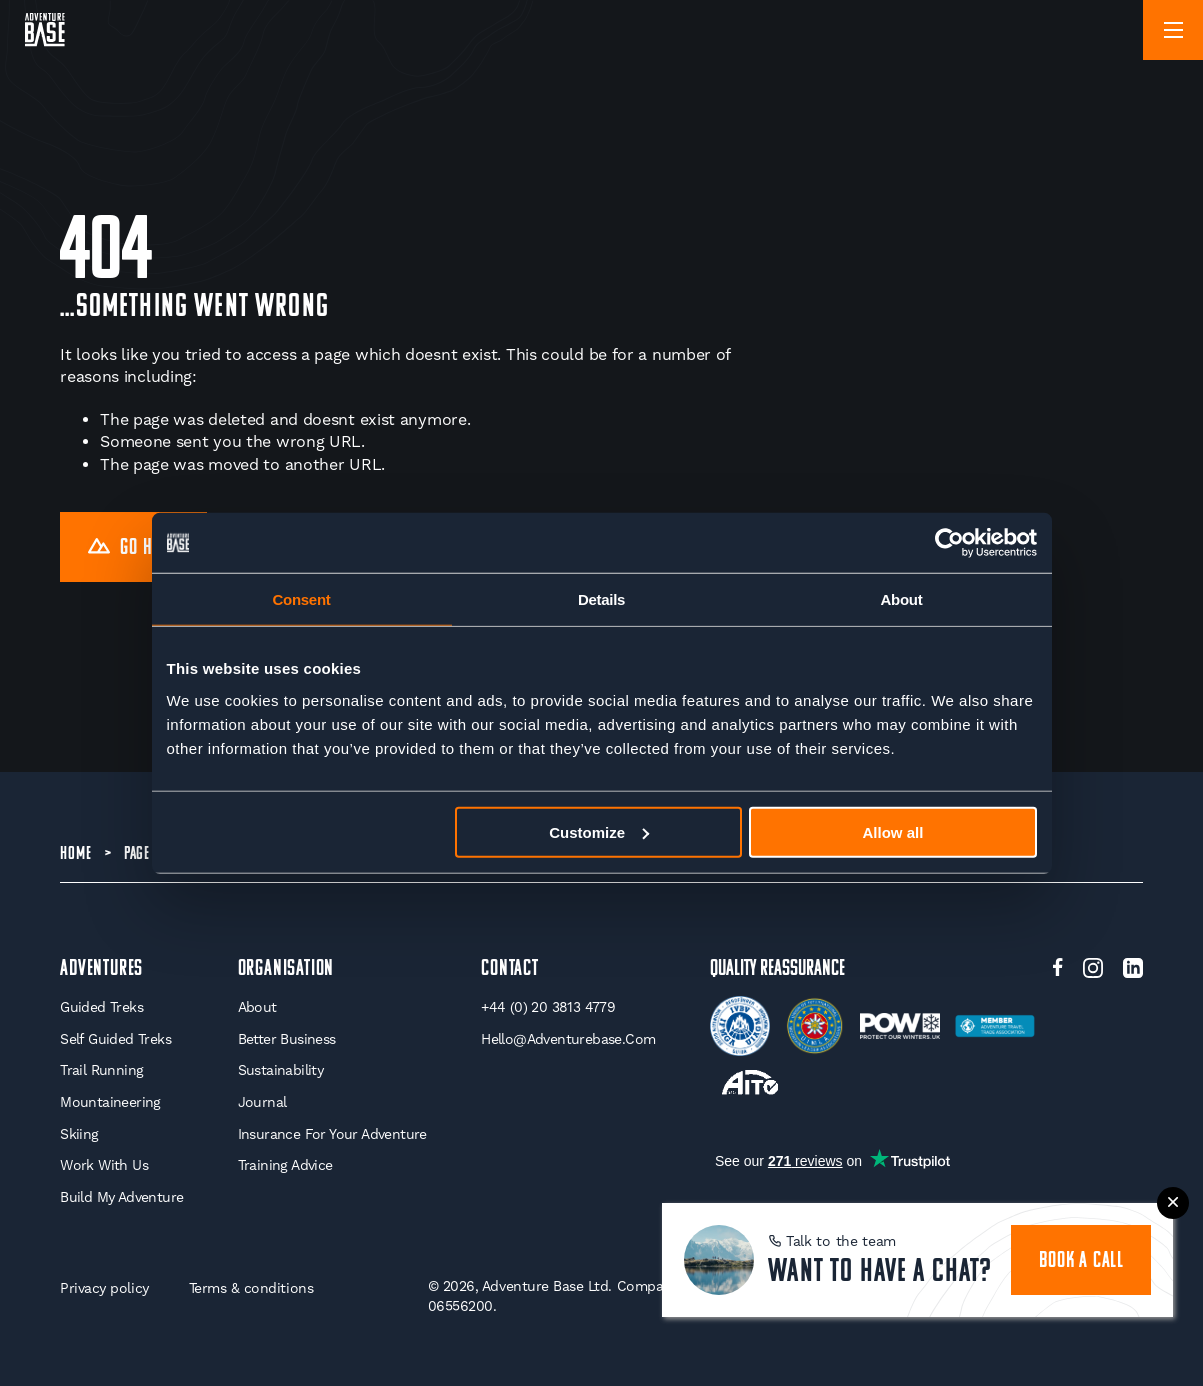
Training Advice (285, 1165)
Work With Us (104, 1165)
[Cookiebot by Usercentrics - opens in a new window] (949, 543)
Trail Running (101, 1070)
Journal (262, 1102)
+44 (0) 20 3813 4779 (548, 1007)
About (257, 1007)
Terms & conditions (251, 1288)
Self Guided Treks (115, 1039)
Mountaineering (110, 1102)
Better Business (287, 1039)
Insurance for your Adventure (332, 1134)
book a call (1081, 1261)
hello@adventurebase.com (568, 1039)
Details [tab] (601, 599)
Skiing (79, 1134)
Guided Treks (101, 1007)
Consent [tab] (302, 599)
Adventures (101, 969)
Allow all (893, 831)
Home (75, 854)
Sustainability (281, 1070)
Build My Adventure (121, 1197)
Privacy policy (104, 1288)
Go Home (134, 548)
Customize (599, 831)
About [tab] (902, 599)
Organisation (286, 969)
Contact (510, 969)
